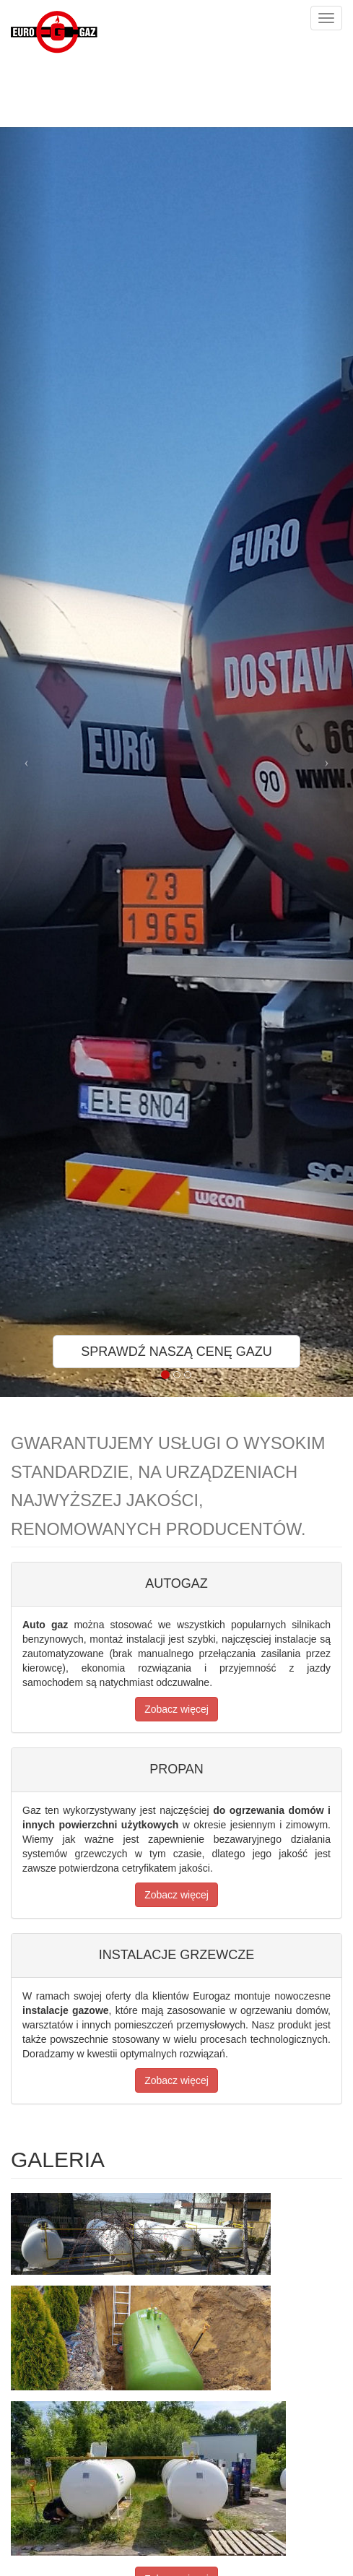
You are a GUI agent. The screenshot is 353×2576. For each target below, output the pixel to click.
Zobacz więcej (176, 1709)
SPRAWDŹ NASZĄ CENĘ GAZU (176, 1351)
